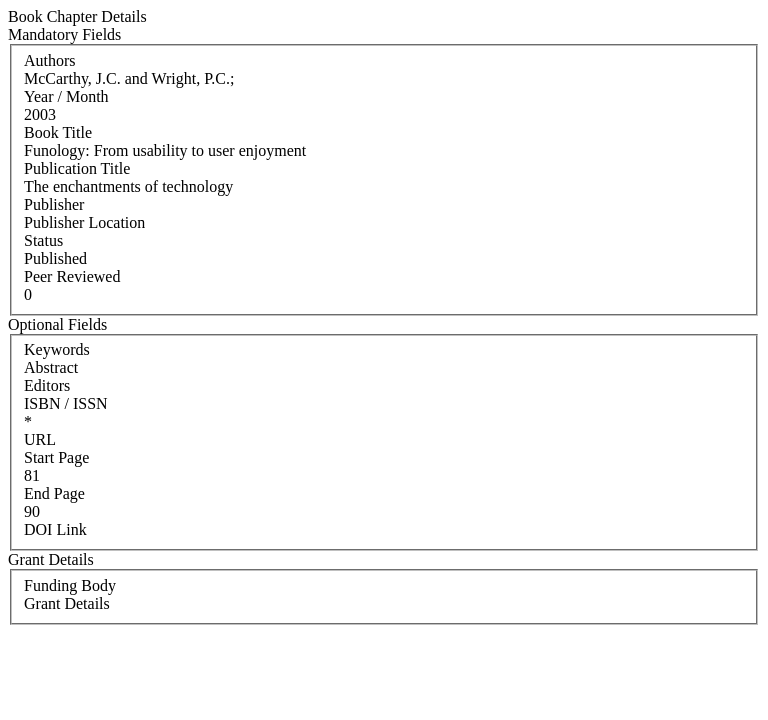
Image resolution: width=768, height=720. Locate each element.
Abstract (51, 367)
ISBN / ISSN (66, 403)
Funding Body (70, 585)
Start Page (56, 457)
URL (40, 439)
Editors (47, 385)
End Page (54, 493)
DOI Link (55, 529)
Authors (50, 60)
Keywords (57, 349)
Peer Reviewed (72, 276)
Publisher (54, 204)
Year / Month (66, 96)
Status (43, 240)
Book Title (58, 132)
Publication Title (77, 168)
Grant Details (67, 603)
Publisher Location (84, 222)
